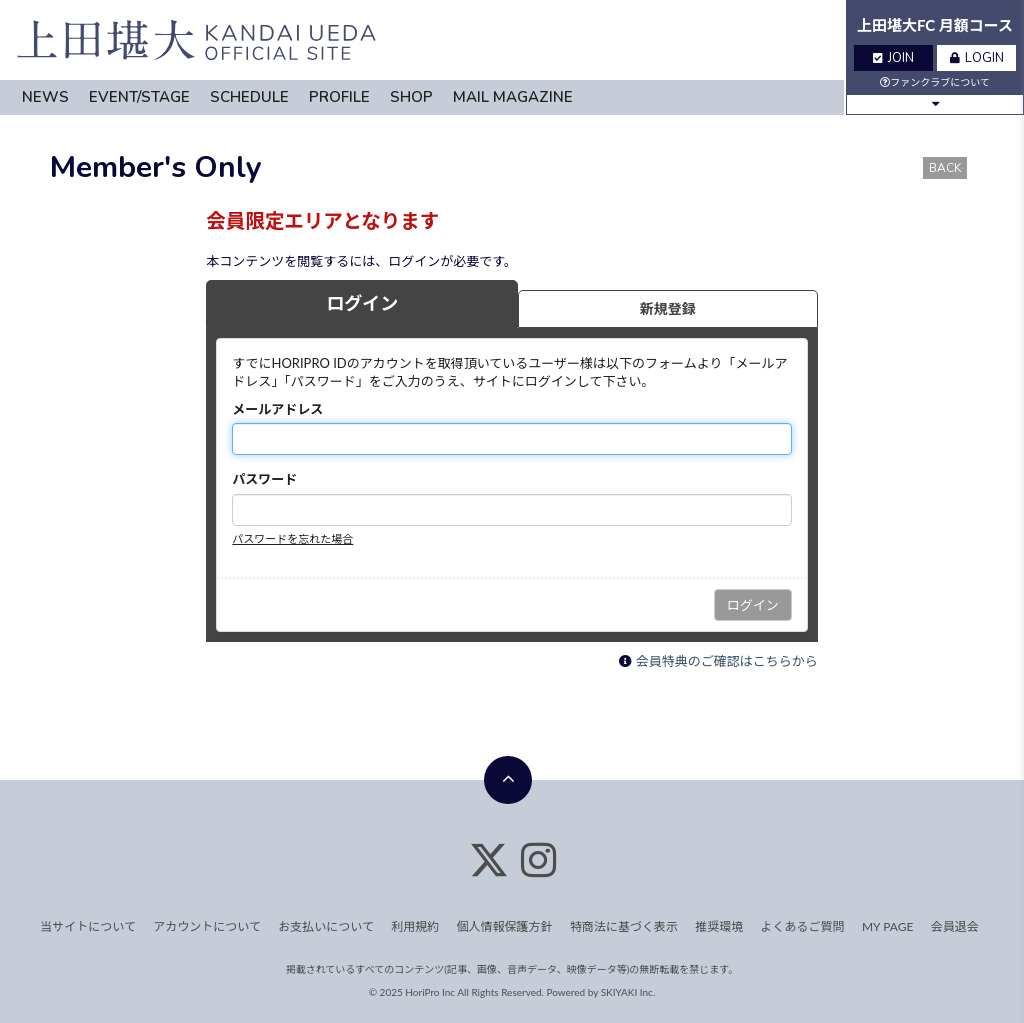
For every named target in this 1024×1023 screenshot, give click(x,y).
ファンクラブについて (935, 82)
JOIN (893, 58)
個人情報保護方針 (505, 926)
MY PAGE (887, 926)
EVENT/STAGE (139, 97)
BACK (945, 168)
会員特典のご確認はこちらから (727, 661)
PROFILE (339, 97)
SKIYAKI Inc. (628, 992)
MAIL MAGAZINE (513, 97)
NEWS (45, 97)
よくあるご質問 (803, 926)
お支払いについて (326, 926)
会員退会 (955, 926)
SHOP (411, 97)
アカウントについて (207, 926)
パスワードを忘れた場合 (292, 538)
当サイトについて (88, 926)
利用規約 (415, 926)
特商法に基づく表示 (624, 926)
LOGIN (977, 58)
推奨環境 (719, 926)
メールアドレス (277, 409)
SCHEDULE (249, 97)
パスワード (264, 479)
